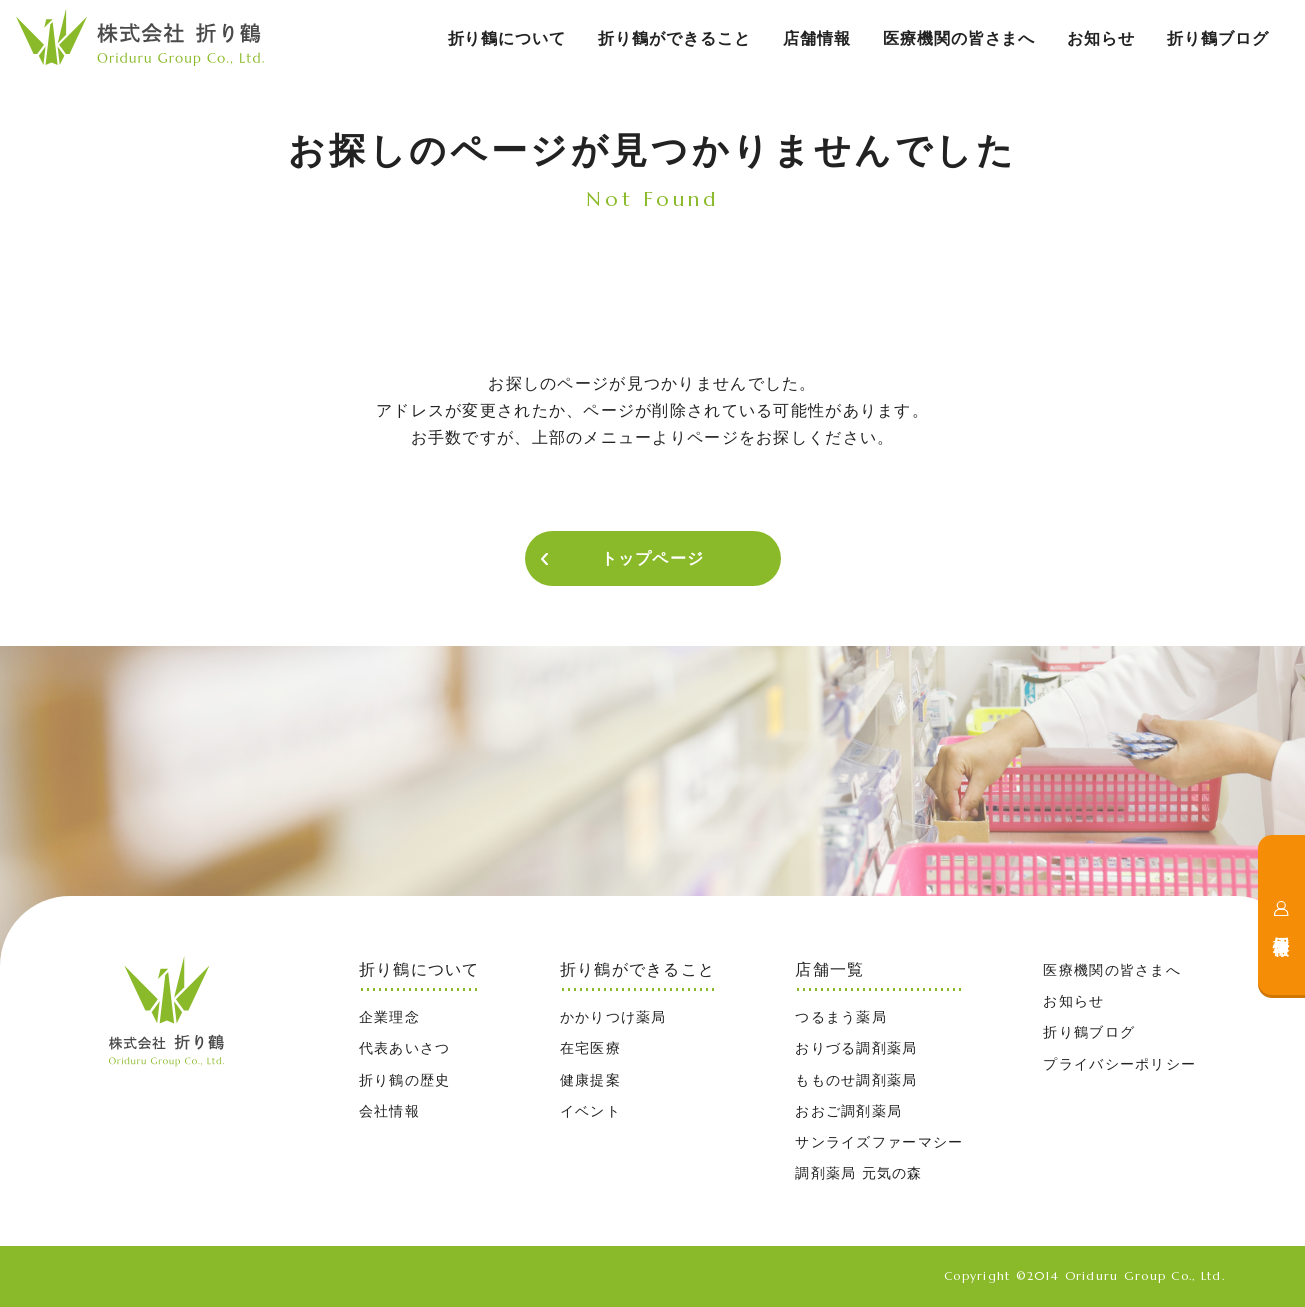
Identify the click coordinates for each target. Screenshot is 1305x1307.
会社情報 (389, 1111)
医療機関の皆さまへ (959, 38)
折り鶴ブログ (1218, 38)
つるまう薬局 (841, 1017)
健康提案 (590, 1080)
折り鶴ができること (674, 38)
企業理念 (389, 1017)
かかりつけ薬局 (613, 1017)
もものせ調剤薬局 (856, 1080)
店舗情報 (817, 38)
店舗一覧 (829, 969)
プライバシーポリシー (1119, 1064)
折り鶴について (507, 38)
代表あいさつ (405, 1048)
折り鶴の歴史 (405, 1080)
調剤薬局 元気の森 (858, 1173)
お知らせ (1101, 38)
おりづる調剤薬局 (856, 1048)
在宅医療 (590, 1048)
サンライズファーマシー (879, 1142)
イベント (590, 1111)
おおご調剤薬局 (848, 1111)
